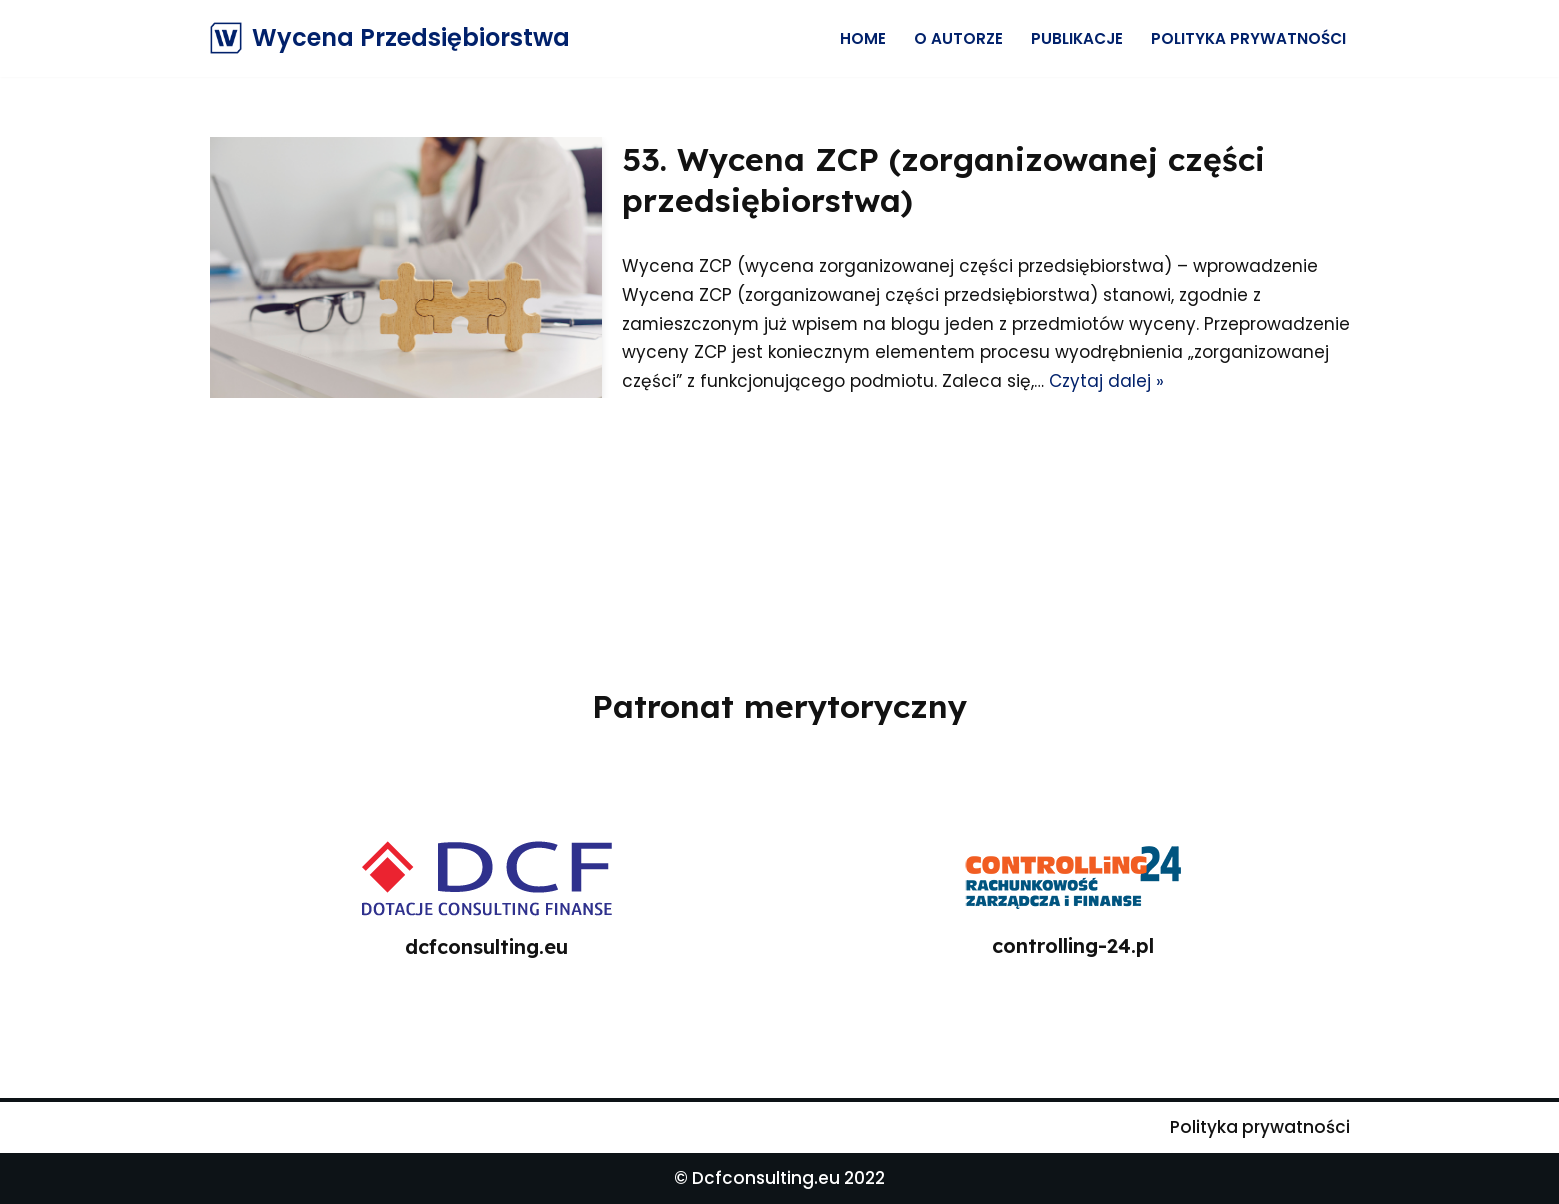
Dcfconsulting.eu (766, 1178)
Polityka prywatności (1248, 38)
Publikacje (1077, 38)
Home (863, 38)
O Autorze (958, 38)
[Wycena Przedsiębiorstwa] (390, 38)
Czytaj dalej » (1253, 381)
